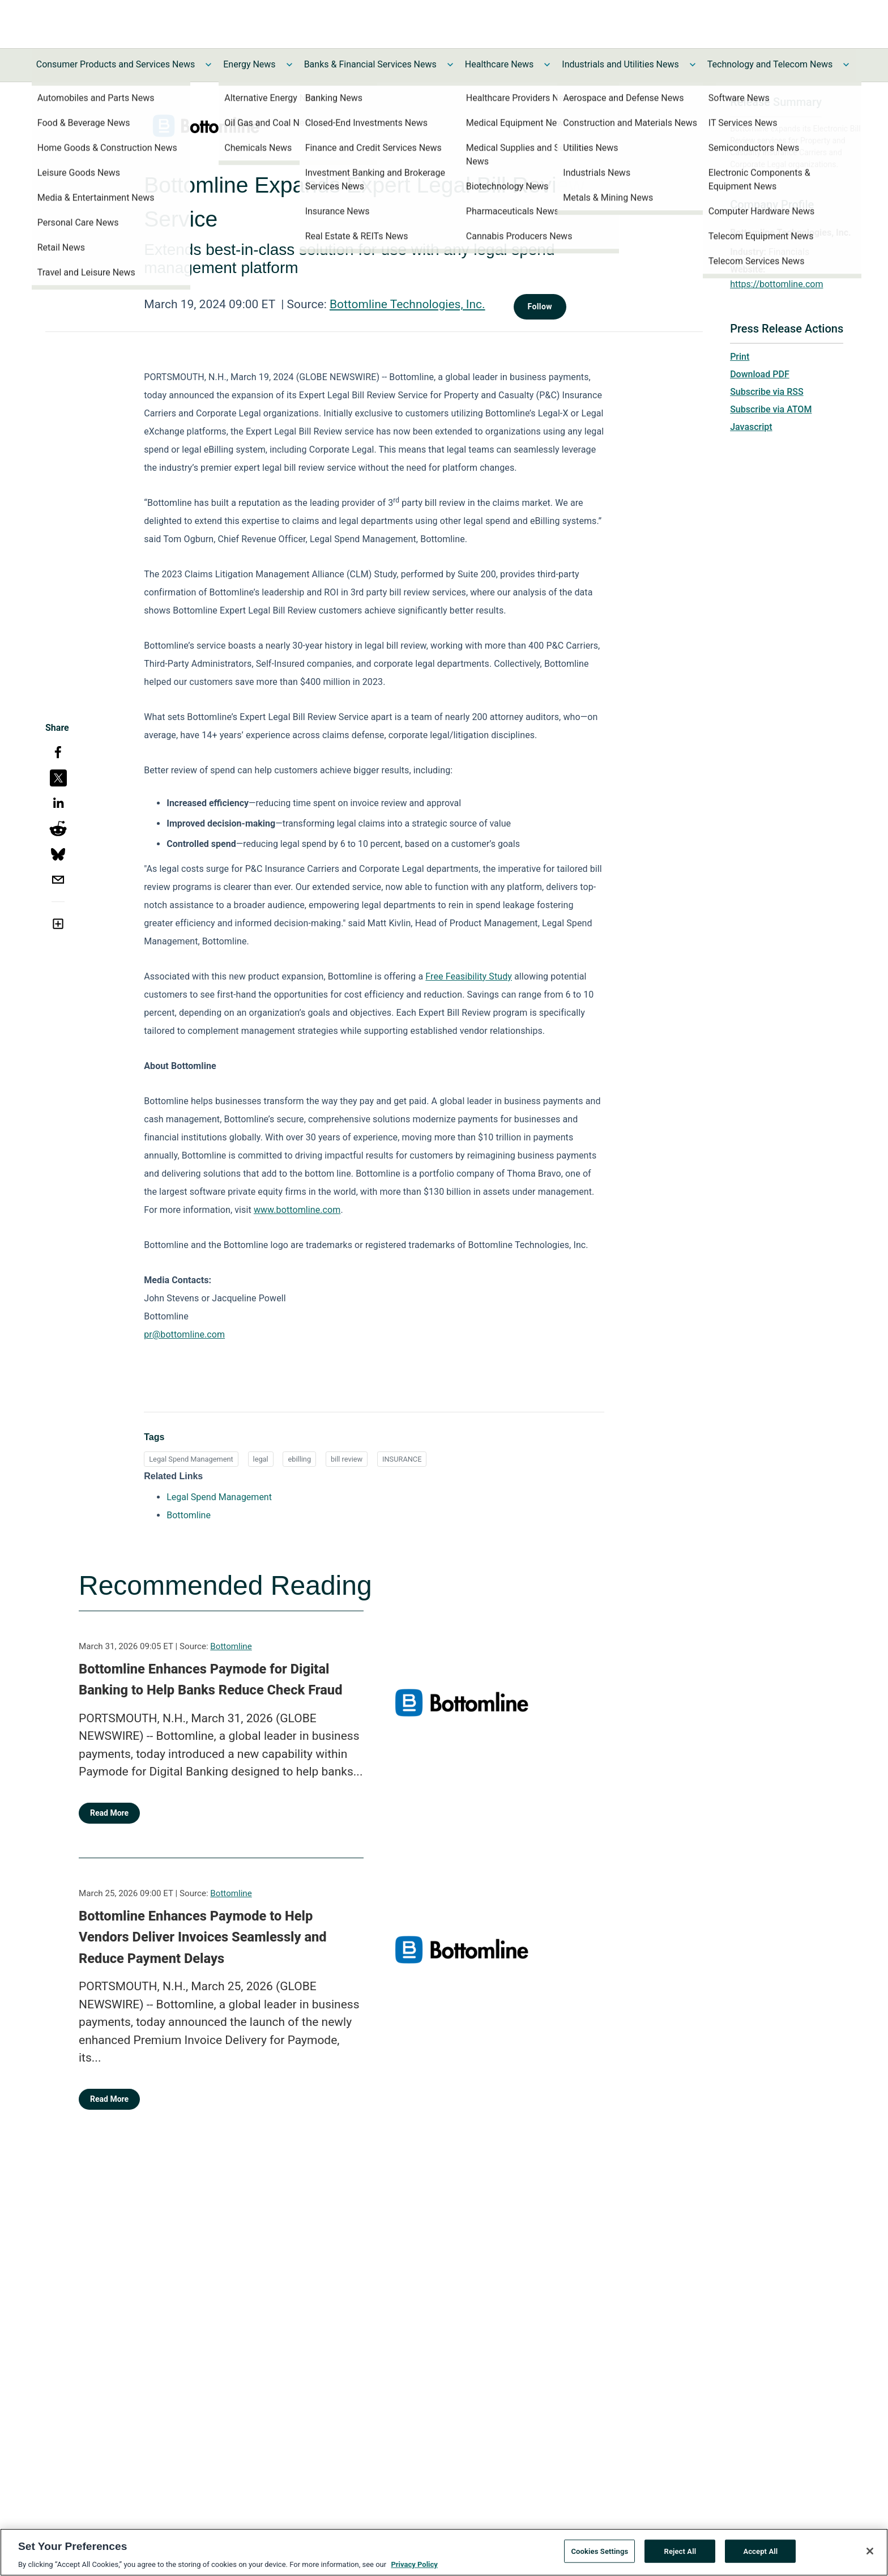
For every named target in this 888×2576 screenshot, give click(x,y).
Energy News (249, 64)
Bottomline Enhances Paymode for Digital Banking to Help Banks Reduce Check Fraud (210, 1679)
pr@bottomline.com (184, 1334)
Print (739, 356)
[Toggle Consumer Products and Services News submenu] (208, 64)
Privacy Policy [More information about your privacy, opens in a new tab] (414, 2565)
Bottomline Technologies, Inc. (407, 304)
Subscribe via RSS (767, 391)
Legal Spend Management (191, 1459)
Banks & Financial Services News (370, 64)
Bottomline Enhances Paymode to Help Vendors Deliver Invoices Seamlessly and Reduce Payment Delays (203, 1937)
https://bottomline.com (776, 284)
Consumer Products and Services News (115, 64)
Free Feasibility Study (468, 976)
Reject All (680, 2551)
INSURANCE (401, 1459)
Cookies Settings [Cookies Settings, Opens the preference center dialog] (599, 2551)
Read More (109, 1812)
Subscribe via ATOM (771, 409)
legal (260, 1459)
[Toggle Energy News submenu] (289, 64)
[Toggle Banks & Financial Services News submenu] (450, 64)
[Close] (869, 2551)
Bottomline (230, 1646)
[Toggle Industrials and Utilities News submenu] (692, 64)
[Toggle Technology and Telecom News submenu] (846, 64)
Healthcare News (499, 64)
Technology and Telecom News (769, 64)
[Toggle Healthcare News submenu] (547, 64)
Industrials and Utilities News (620, 64)
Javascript (751, 426)
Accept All (760, 2551)
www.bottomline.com (297, 1209)
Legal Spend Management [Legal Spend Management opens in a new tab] (219, 1497)
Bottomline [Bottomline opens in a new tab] (188, 1515)
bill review (346, 1459)
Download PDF (759, 374)
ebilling (299, 1459)
